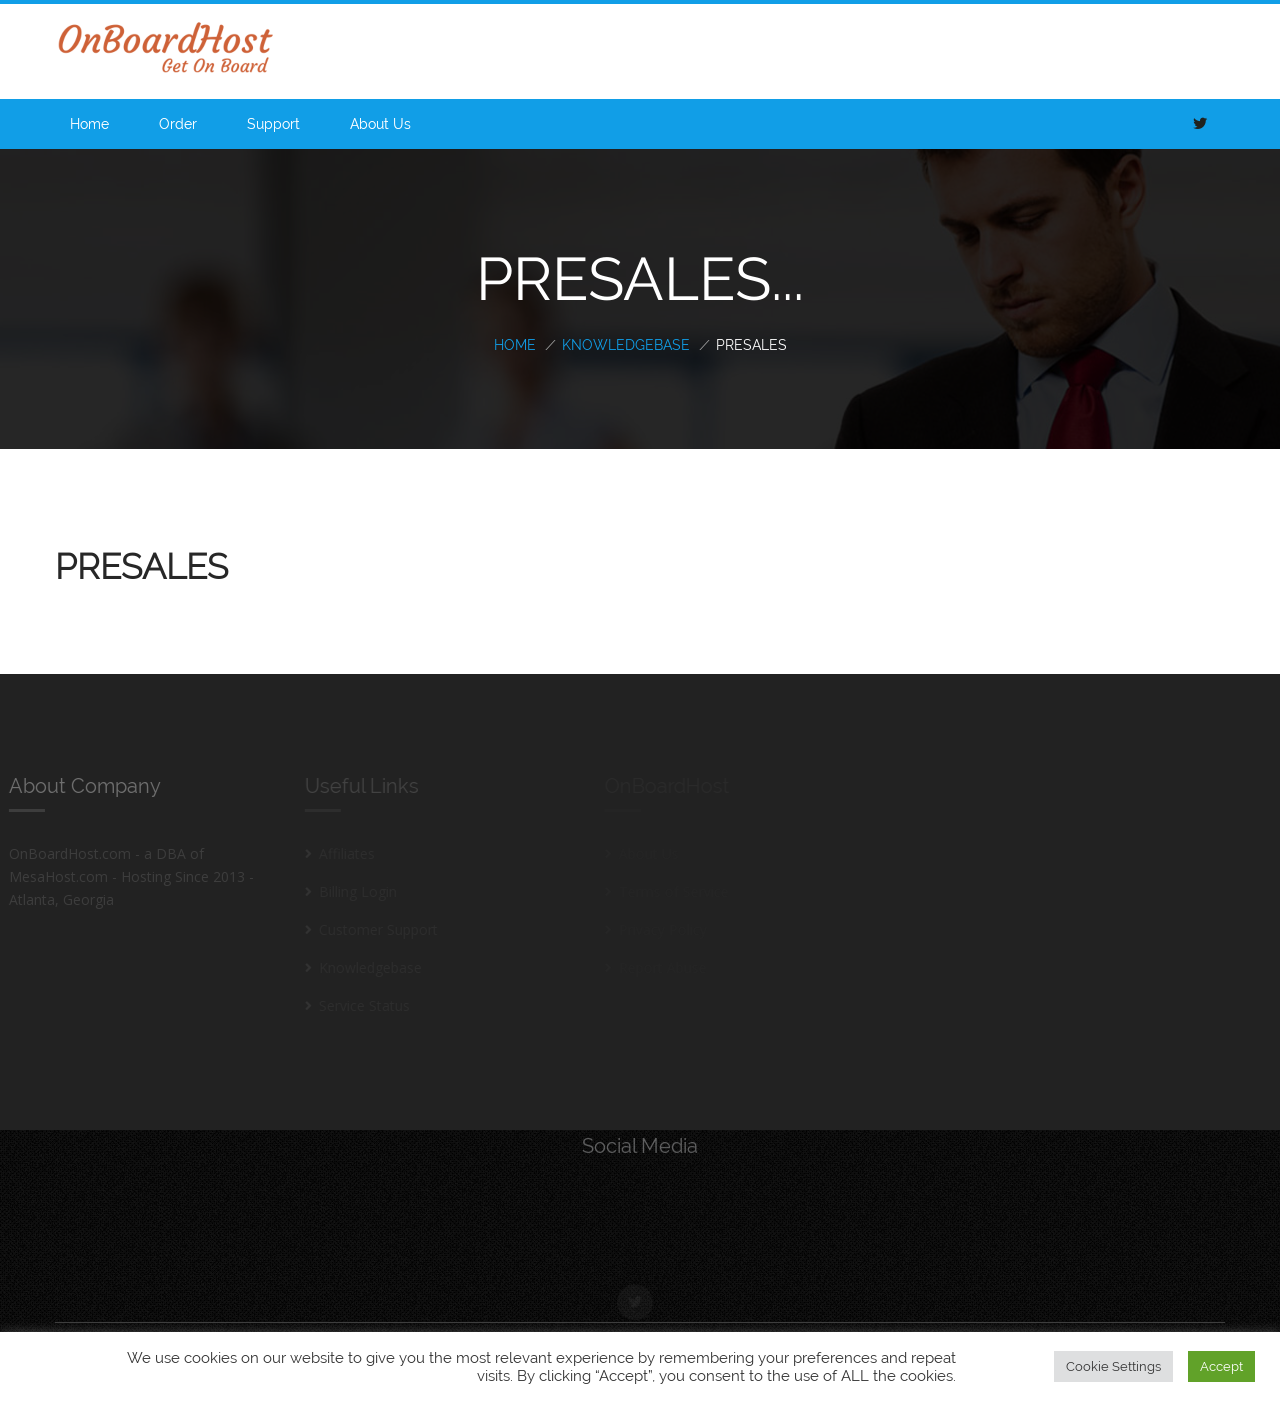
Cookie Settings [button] (1113, 1366)
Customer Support (373, 929)
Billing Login (353, 891)
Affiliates (342, 853)
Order (178, 124)
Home (89, 124)
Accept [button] (1221, 1366)
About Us (380, 124)
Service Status (359, 1005)
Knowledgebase (626, 345)
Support (273, 124)
